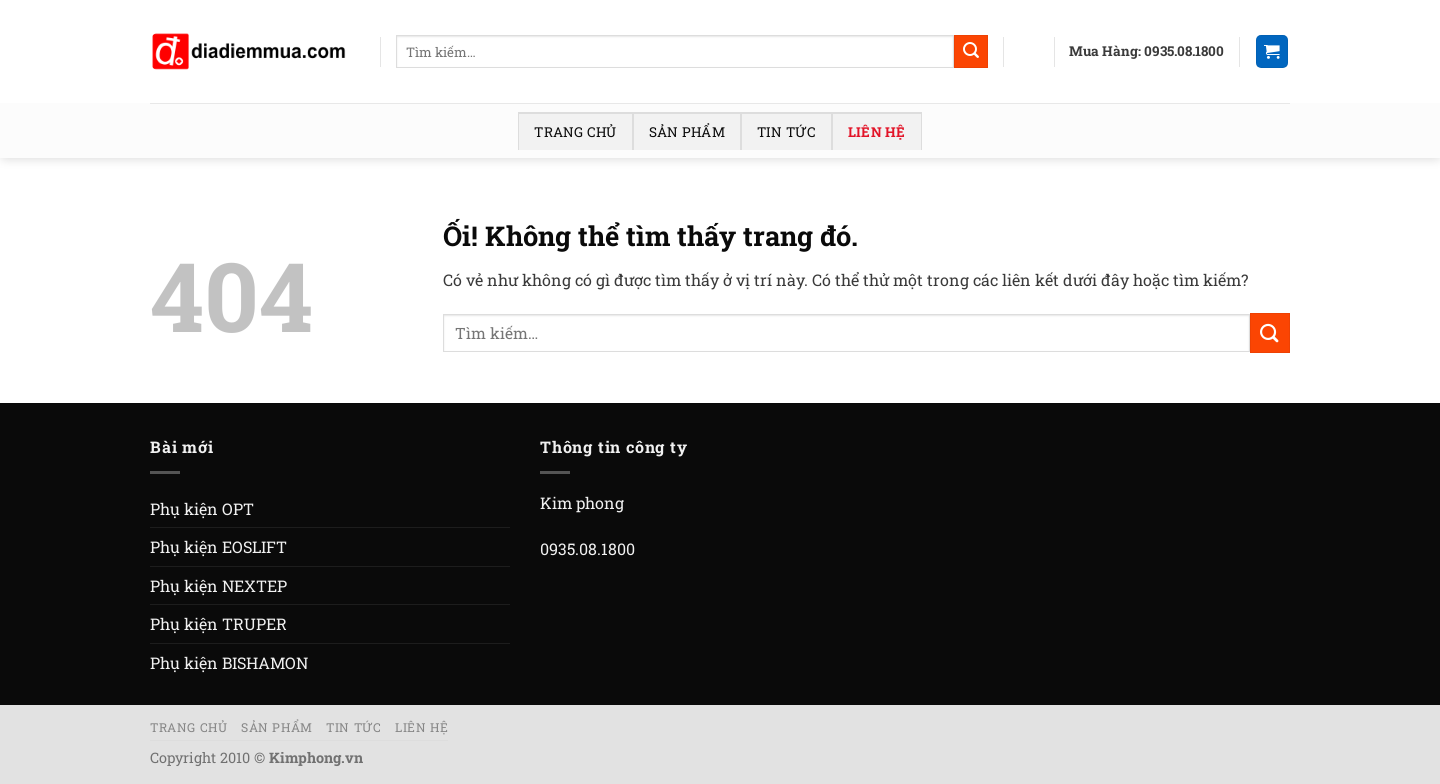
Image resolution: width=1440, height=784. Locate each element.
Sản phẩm (687, 132)
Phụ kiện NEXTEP (218, 585)
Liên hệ (877, 132)
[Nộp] (971, 52)
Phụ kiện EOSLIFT (218, 546)
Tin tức (786, 132)
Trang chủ (575, 132)
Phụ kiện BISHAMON (229, 662)
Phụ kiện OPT (202, 508)
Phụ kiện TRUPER (218, 623)
